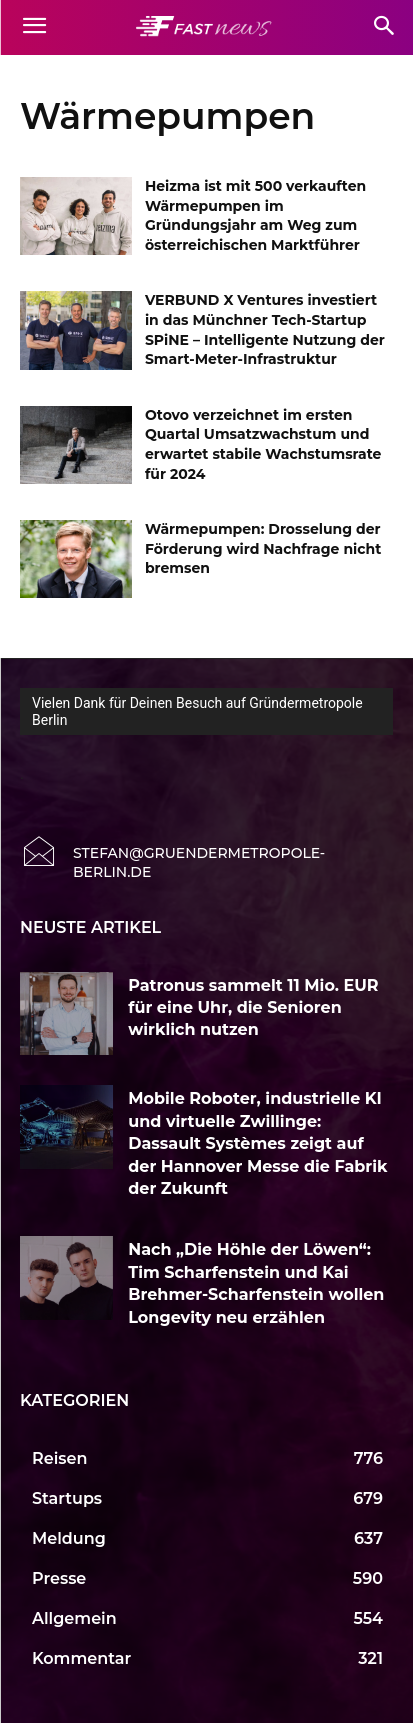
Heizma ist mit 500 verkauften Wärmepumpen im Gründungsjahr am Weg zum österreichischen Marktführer (255, 215)
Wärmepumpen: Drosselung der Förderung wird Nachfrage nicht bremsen (263, 548)
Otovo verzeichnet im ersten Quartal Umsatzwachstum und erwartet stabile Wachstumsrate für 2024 (263, 444)
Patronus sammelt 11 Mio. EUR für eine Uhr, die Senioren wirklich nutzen (253, 1008)
